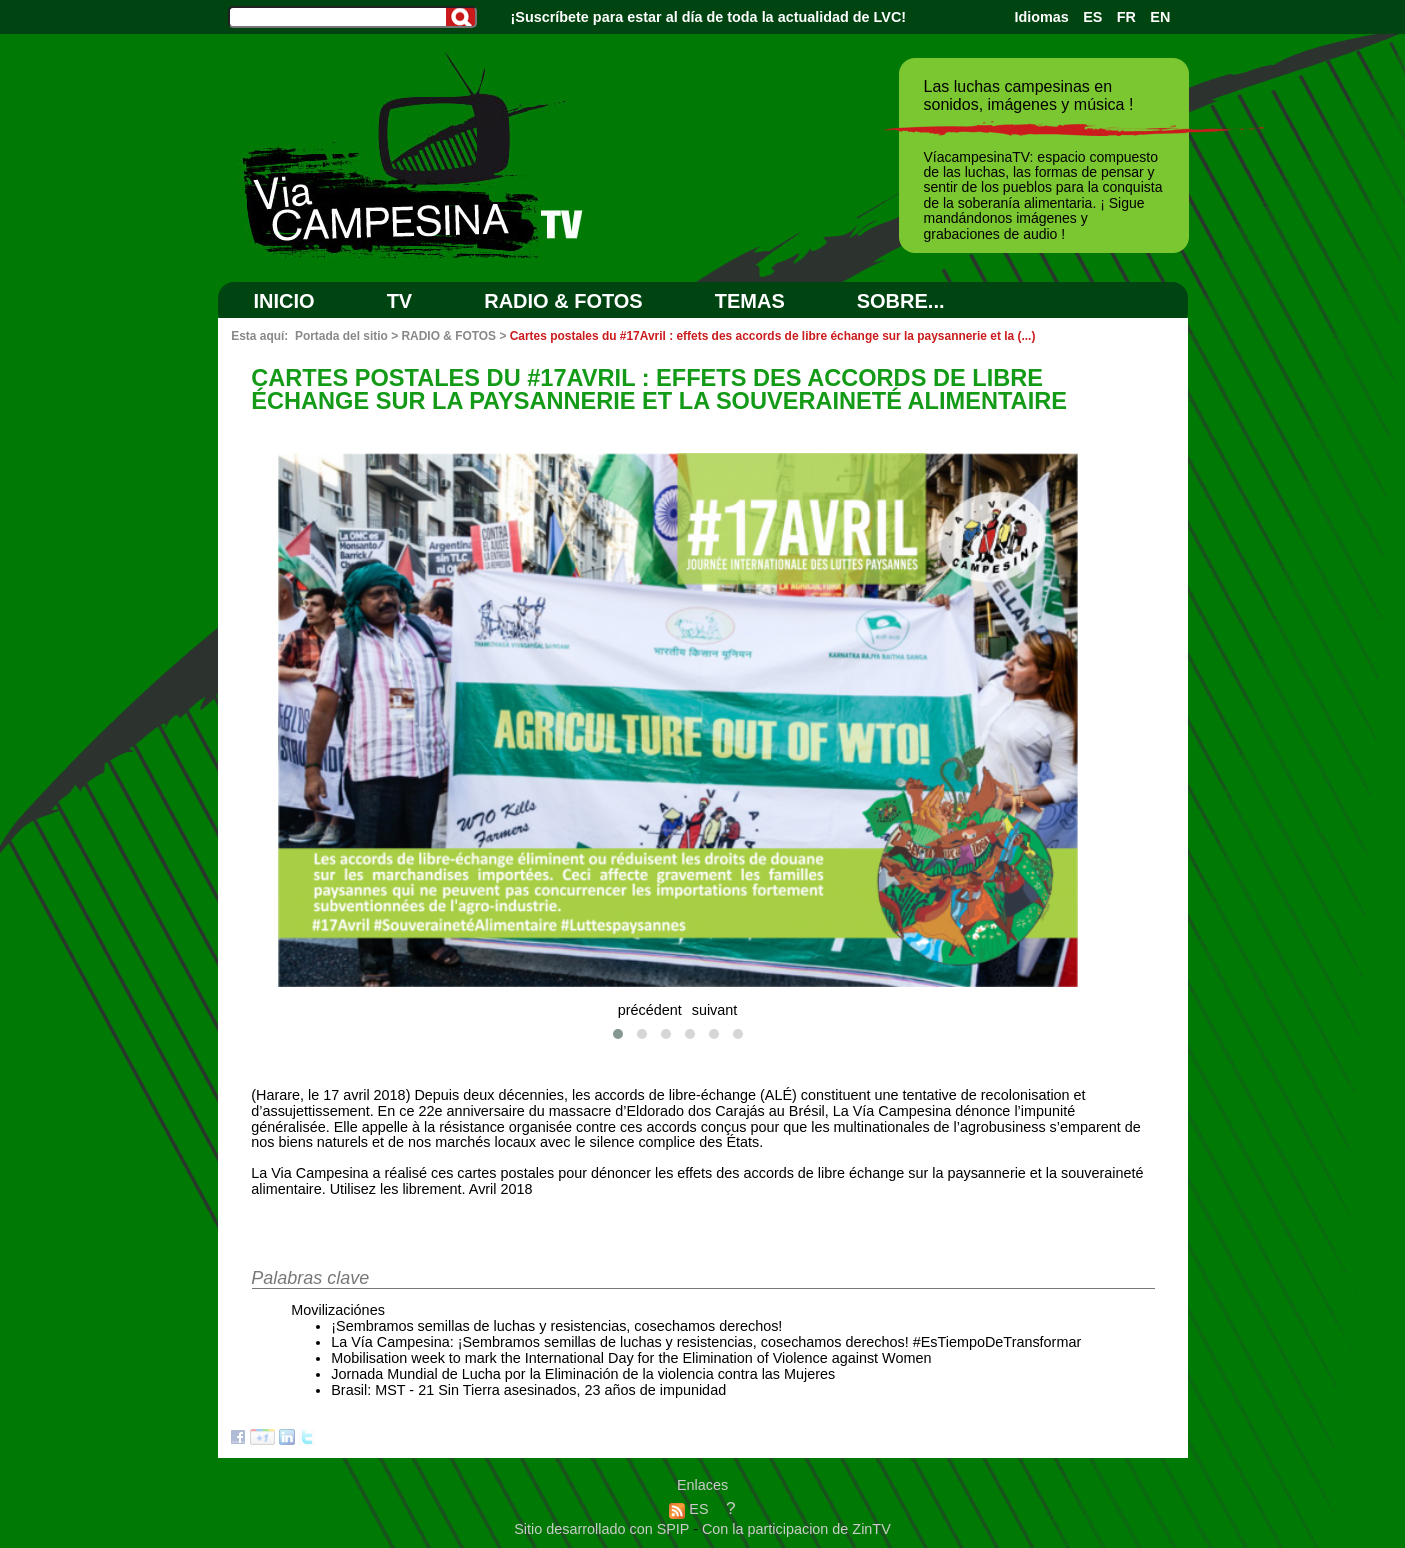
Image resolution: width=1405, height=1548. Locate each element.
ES (1092, 17)
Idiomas (1041, 17)
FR (1126, 17)
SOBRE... (901, 301)
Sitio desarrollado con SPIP (603, 1529)
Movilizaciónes (338, 1310)
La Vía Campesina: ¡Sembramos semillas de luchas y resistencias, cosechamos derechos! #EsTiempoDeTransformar (706, 1342)
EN (1160, 17)
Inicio (284, 301)
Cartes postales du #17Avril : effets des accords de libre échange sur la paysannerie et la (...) (773, 336)
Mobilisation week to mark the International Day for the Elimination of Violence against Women (631, 1358)
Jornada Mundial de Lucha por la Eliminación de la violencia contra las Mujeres (583, 1374)
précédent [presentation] (650, 1010)
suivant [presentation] (715, 1010)
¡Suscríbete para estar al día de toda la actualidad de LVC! (709, 17)
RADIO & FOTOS (563, 301)
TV (400, 301)
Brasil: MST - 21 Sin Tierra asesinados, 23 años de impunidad (528, 1390)
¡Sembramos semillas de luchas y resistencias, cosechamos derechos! (556, 1326)
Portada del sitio (341, 336)
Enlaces (702, 1485)
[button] (618, 1034)
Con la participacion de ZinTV (796, 1529)
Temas (750, 301)
